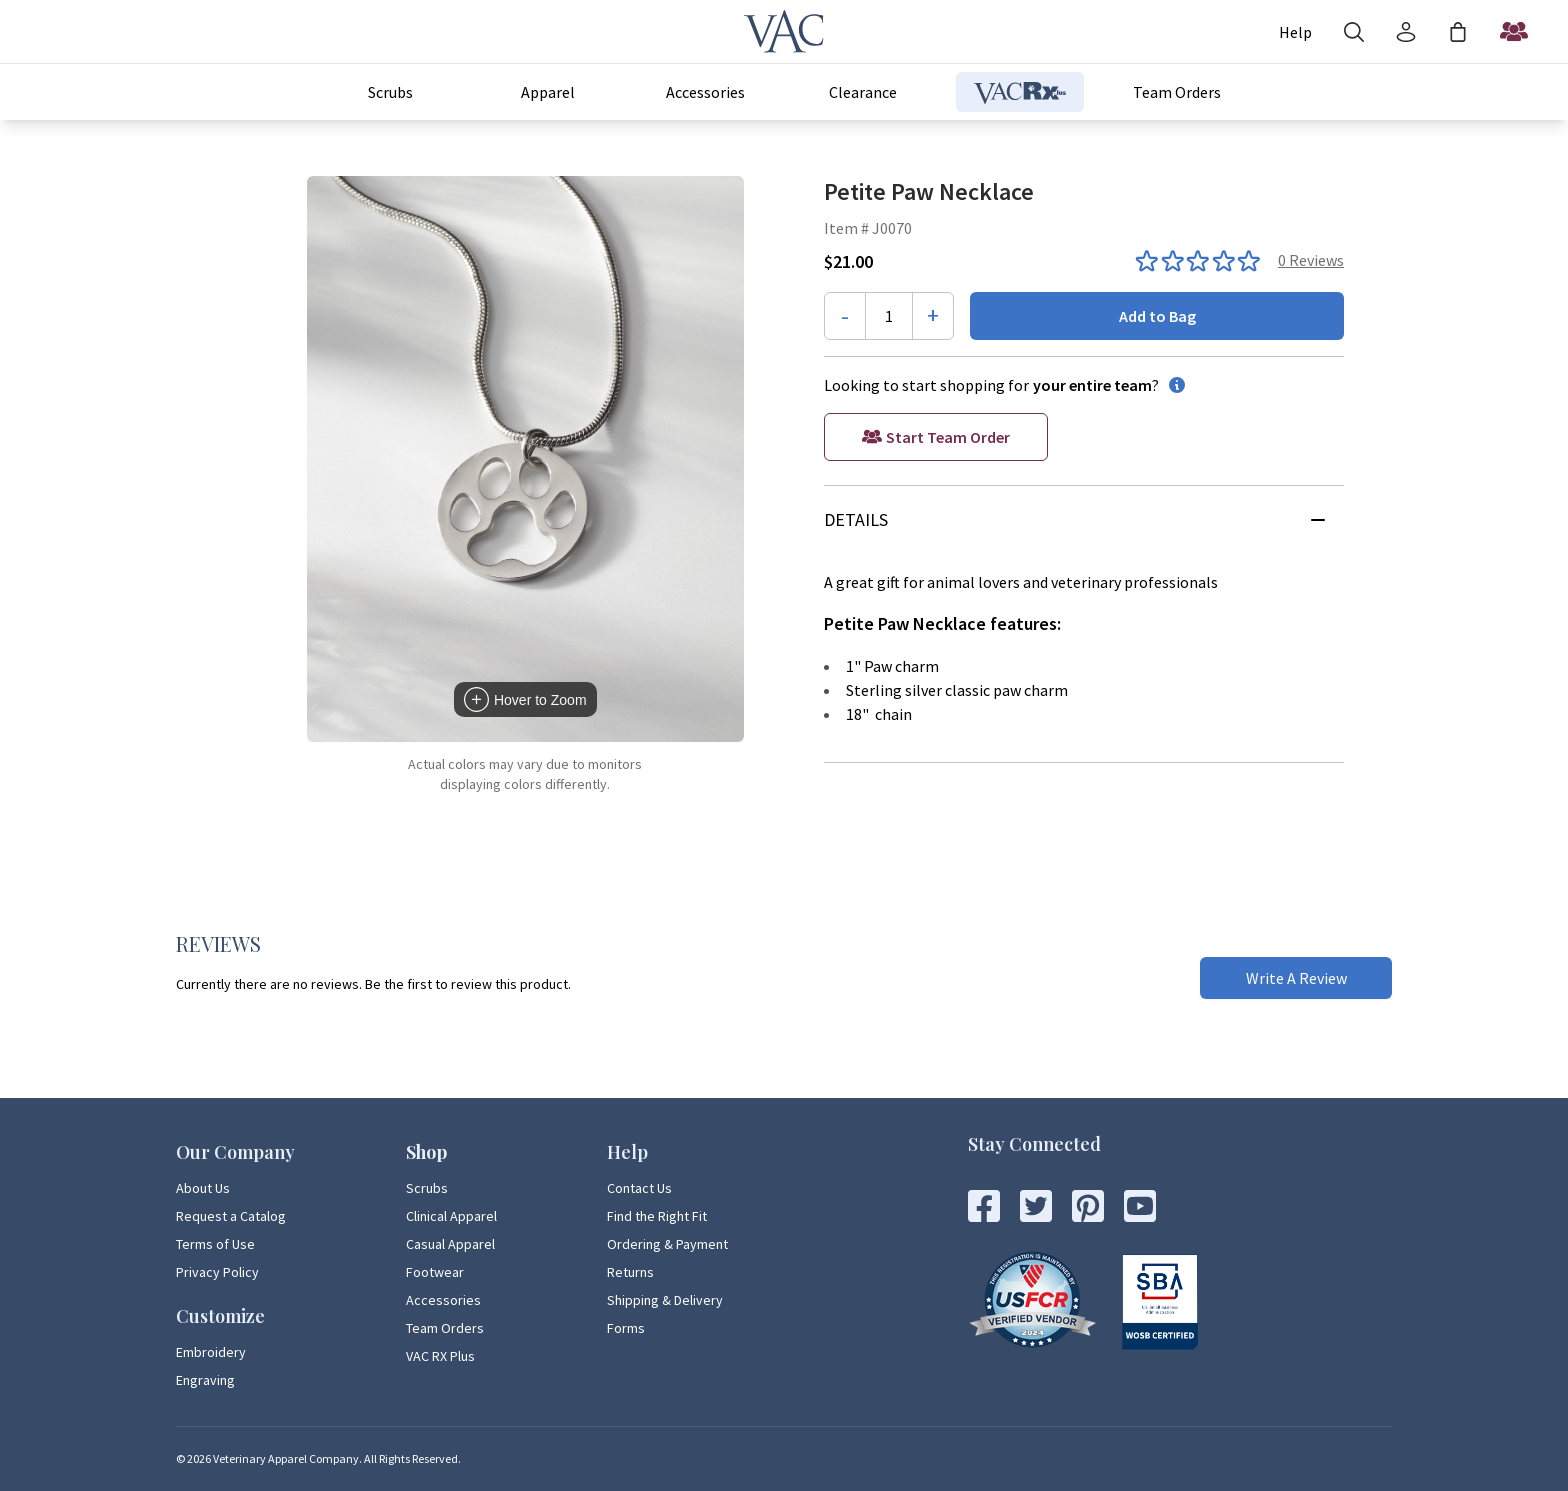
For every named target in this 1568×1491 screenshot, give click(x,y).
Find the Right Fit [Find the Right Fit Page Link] (657, 1216)
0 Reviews (1311, 260)
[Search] (1354, 32)
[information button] (1173, 385)
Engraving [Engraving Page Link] (205, 1380)
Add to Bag (1157, 316)
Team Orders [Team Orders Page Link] (445, 1328)
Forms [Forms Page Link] (626, 1328)
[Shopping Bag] (1458, 32)
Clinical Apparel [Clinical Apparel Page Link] (451, 1216)
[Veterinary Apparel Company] (784, 31)
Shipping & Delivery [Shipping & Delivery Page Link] (665, 1300)
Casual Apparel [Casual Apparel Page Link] (450, 1244)
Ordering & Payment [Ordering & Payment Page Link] (667, 1244)
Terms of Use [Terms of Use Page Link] (215, 1244)
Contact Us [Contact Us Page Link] (639, 1188)
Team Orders (1177, 92)
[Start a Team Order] (1514, 32)
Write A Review (1296, 978)
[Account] (1295, 32)
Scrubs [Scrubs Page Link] (427, 1188)
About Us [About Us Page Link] (203, 1188)
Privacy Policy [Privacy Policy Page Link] (217, 1272)
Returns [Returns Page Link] (630, 1272)
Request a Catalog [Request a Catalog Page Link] (231, 1216)
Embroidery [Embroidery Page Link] (211, 1352)
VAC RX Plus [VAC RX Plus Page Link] (440, 1356)
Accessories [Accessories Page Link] (443, 1300)
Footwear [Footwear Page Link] (435, 1272)
